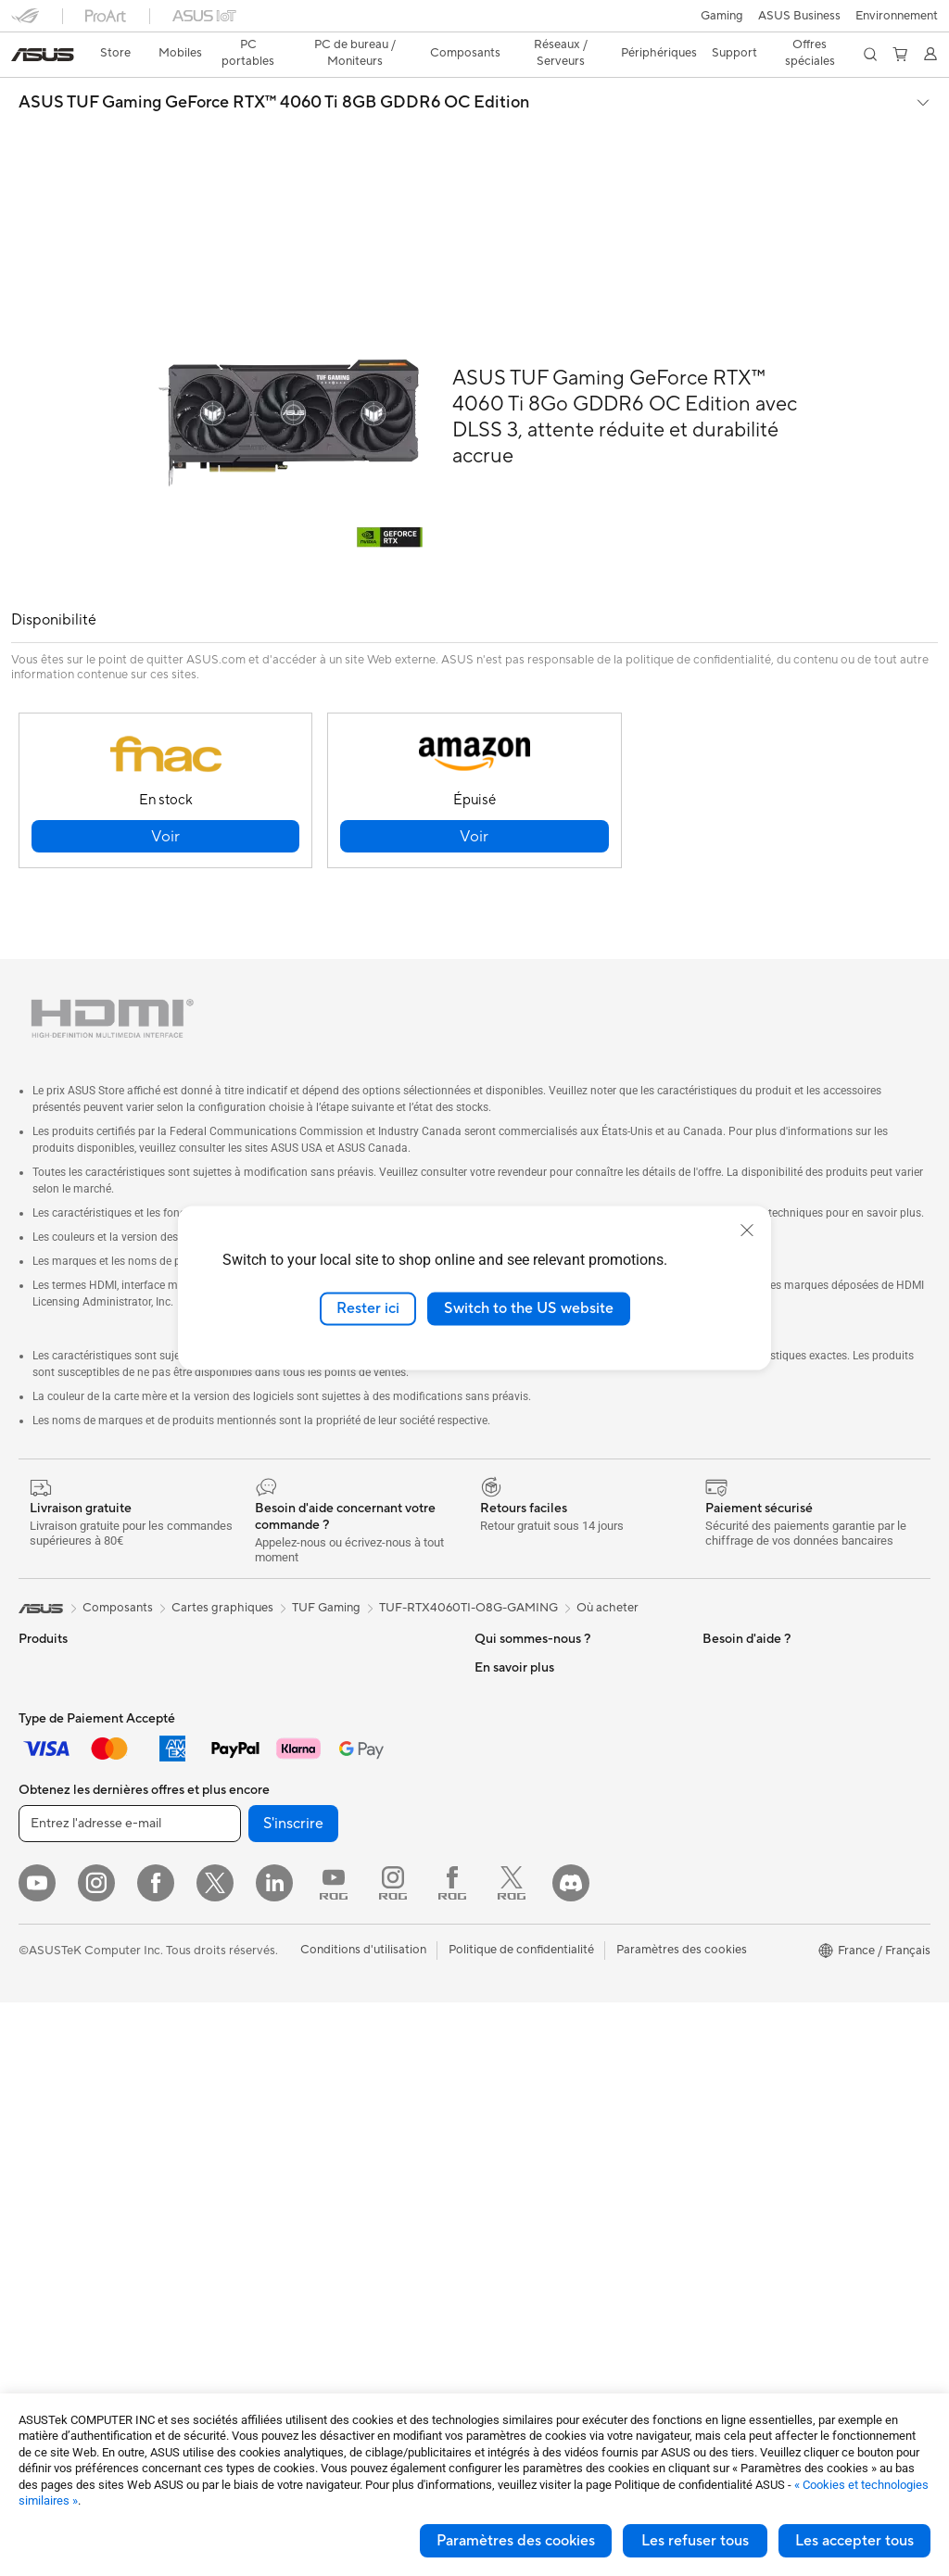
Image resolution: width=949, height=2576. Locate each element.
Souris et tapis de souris (308, 1997)
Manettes (269, 2248)
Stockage (269, 1690)
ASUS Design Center (759, 1731)
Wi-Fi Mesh (274, 1802)
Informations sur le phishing (778, 1926)
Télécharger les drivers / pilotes (559, 1926)
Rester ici (367, 1308)
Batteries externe (290, 2192)
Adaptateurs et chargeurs (313, 2136)
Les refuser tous (695, 2541)
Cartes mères (55, 2123)
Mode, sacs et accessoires (314, 2081)
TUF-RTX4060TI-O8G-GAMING (468, 1532)
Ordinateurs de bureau (80, 1983)
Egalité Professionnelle (536, 1647)
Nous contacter (517, 1843)
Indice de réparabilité (532, 2135)
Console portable (66, 1676)
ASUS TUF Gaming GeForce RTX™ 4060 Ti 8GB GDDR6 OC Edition (274, 70)
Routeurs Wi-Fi (284, 1774)
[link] (475, 23)
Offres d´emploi (516, 1675)
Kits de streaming (290, 2053)
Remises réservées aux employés (791, 1898)
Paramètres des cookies (516, 2541)
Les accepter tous (854, 2541)
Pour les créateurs (68, 1788)
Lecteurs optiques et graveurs (324, 1662)
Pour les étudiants (67, 1816)
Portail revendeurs (524, 1731)
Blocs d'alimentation (74, 2235)
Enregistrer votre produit (543, 1898)
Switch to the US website (529, 1308)
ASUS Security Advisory (540, 2052)
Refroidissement (63, 2179)
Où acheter (607, 1532)
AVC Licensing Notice (761, 1954)
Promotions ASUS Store (768, 1815)
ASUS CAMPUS (746, 1870)
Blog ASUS (733, 1982)
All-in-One (46, 1956)
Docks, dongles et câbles (311, 2164)
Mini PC (40, 2039)
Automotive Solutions (761, 1787)
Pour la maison (58, 1732)
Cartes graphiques (69, 2207)
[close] (747, 1230)
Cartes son (272, 1634)
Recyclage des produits (538, 2108)
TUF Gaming (326, 1532)
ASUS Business (743, 1759)
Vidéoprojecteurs (66, 1928)
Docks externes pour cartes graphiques (318, 1599)
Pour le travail (56, 1760)
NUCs (35, 2011)
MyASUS (499, 2080)
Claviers (265, 1970)
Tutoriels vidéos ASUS (534, 2024)
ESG (714, 1592)
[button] (25, 22)
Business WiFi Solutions (307, 1830)
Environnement (743, 1619)
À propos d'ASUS (522, 1592)
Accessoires (51, 1648)
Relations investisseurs (536, 1619)
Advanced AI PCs (750, 1704)
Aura (715, 2037)
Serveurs (267, 1913)
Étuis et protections (296, 2109)
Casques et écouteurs (302, 2025)
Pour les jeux (53, 1844)
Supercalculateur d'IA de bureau (330, 1885)
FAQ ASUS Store (521, 1870)
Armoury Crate (743, 2009)
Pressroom (504, 1758)
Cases (35, 2151)
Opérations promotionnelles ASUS (797, 1843)
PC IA (718, 1676)
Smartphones (56, 1620)
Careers (496, 1786)
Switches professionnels (308, 1857)
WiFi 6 (260, 1746)
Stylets (262, 2220)
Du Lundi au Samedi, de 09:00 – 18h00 (560, 1989)
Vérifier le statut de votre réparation (572, 1954)
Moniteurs (46, 1900)
